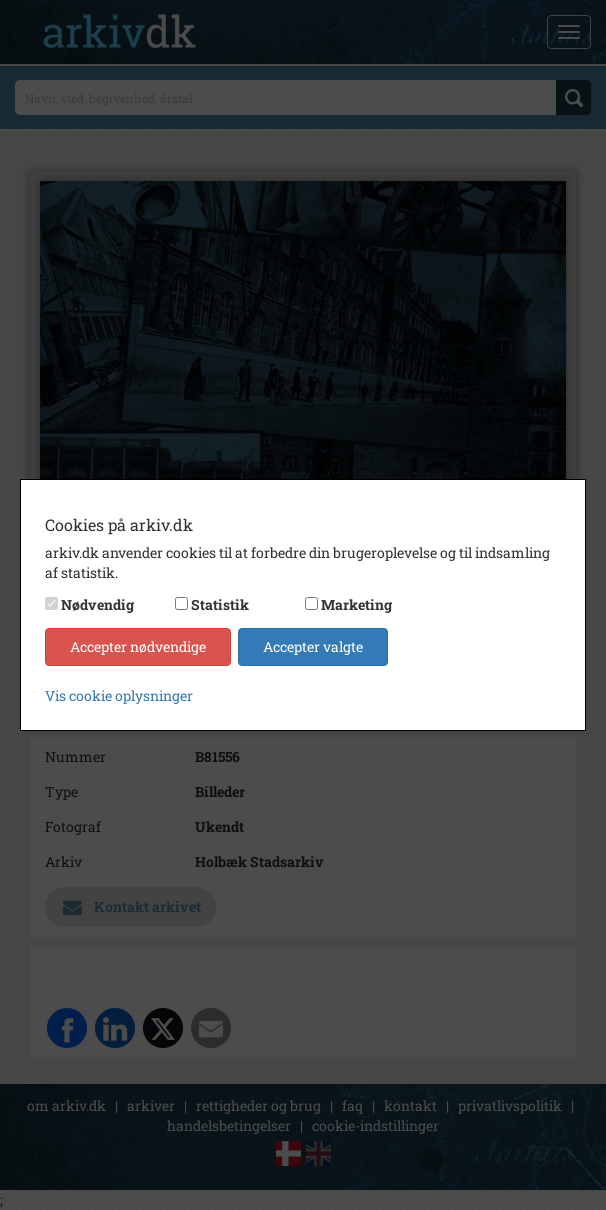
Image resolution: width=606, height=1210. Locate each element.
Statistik (220, 604)
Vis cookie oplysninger (119, 695)
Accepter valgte (313, 646)
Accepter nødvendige (138, 646)
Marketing (356, 604)
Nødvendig (97, 604)
